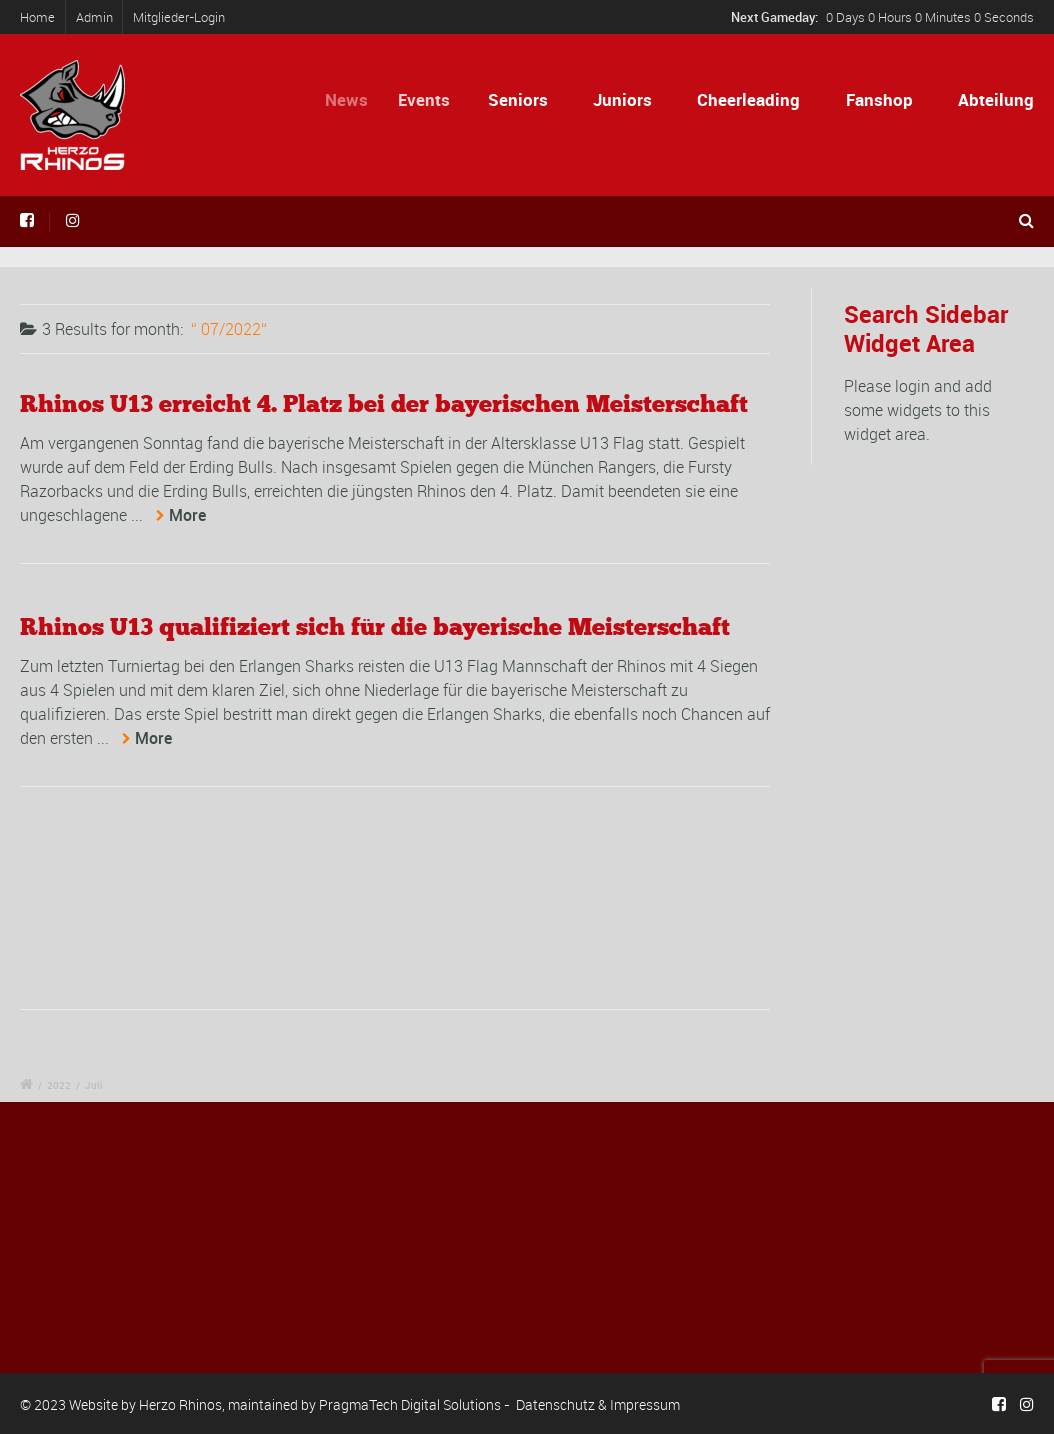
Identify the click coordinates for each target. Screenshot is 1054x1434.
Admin (94, 17)
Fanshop (879, 99)
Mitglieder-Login (179, 17)
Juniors (622, 99)
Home (37, 17)
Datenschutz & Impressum (598, 1404)
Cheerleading (748, 99)
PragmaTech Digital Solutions (410, 1404)
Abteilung (996, 99)
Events (433, 99)
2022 (59, 1085)
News (355, 99)
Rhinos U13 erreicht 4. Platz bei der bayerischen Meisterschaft (384, 403)
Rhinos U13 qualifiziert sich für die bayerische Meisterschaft (375, 626)
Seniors (521, 99)
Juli (94, 1085)
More (187, 515)
